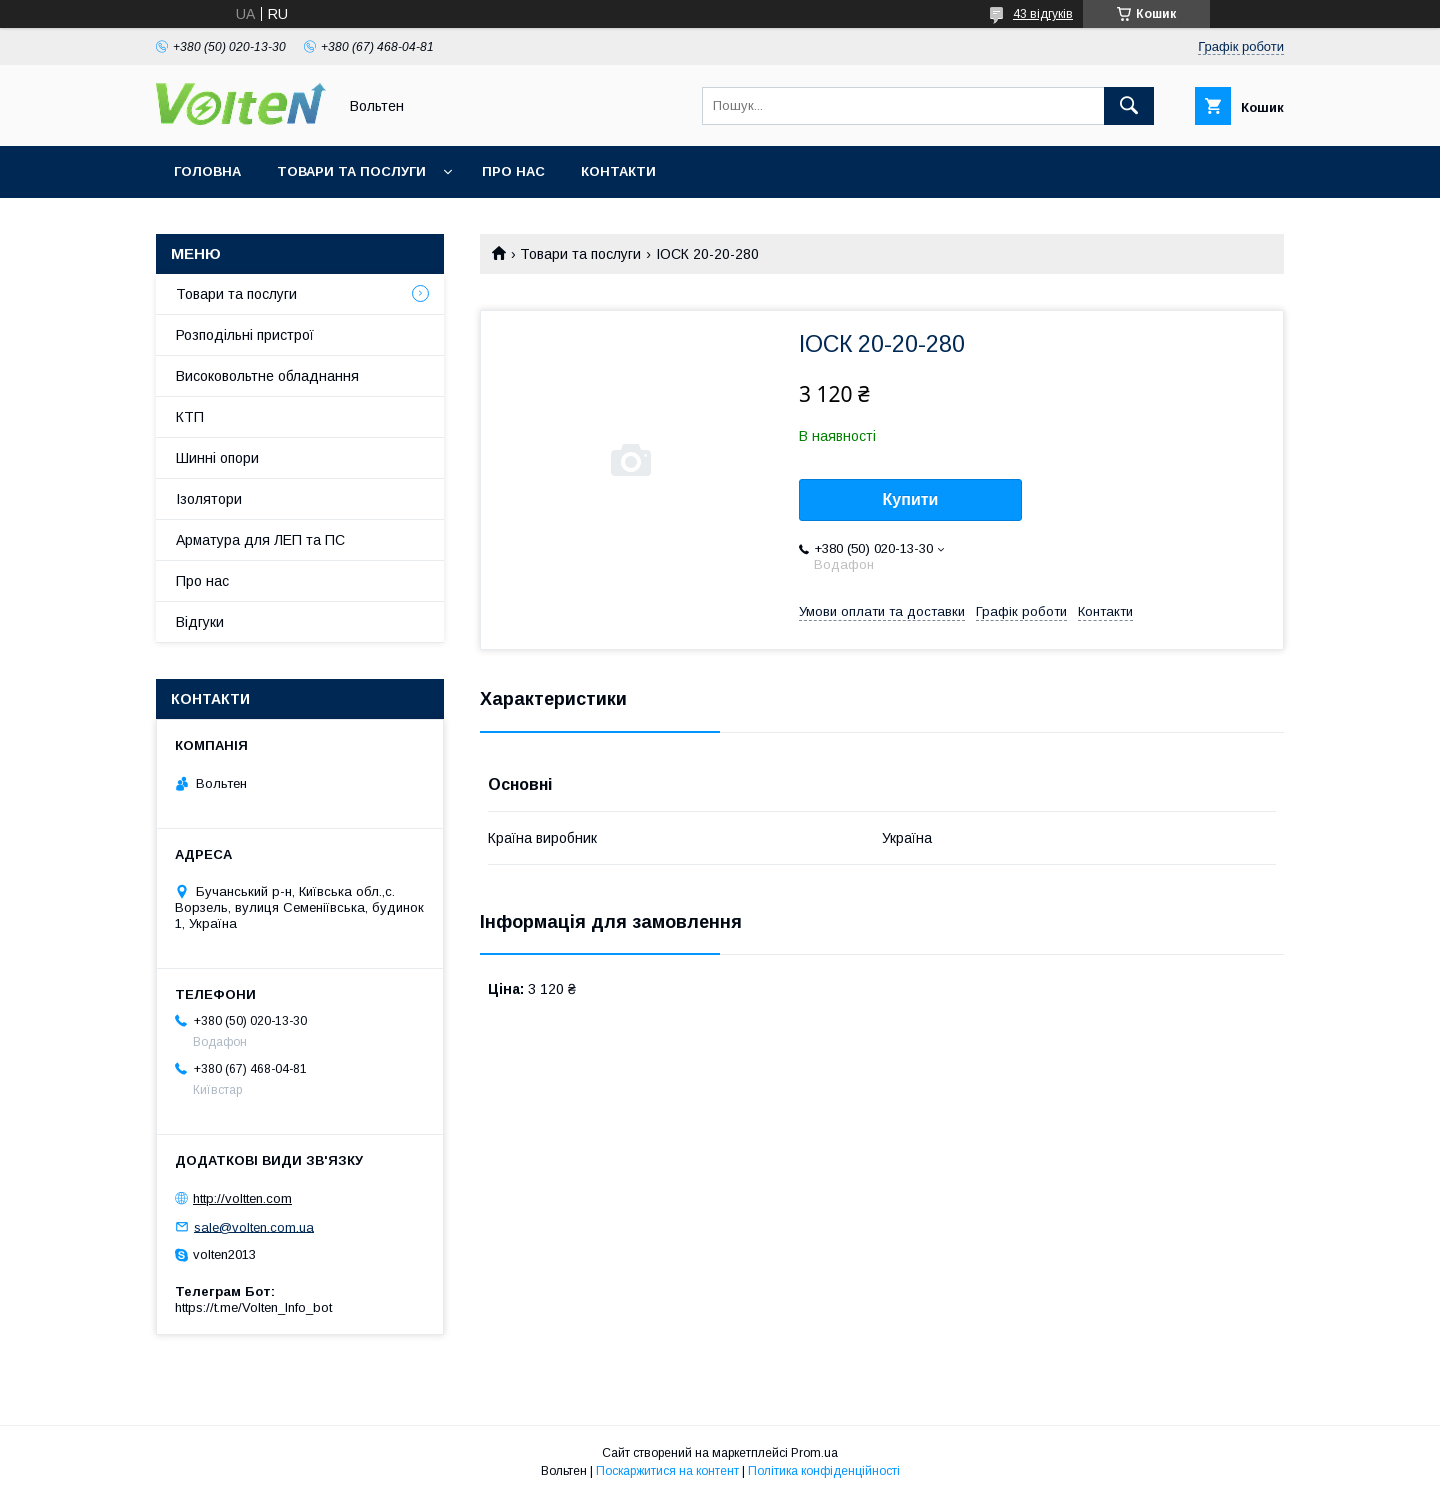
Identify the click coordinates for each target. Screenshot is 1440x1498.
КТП (190, 417)
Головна (207, 171)
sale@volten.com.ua (254, 1226)
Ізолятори (209, 499)
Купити (911, 499)
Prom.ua (814, 1453)
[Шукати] (1129, 106)
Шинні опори (217, 458)
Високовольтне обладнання (267, 376)
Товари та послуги (351, 171)
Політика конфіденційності (824, 1471)
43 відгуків (1043, 14)
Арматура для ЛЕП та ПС (260, 540)
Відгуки (200, 622)
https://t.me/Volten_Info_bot (253, 1307)
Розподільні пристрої (245, 335)
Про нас (513, 171)
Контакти (618, 171)
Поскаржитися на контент (667, 1471)
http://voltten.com (242, 1198)
